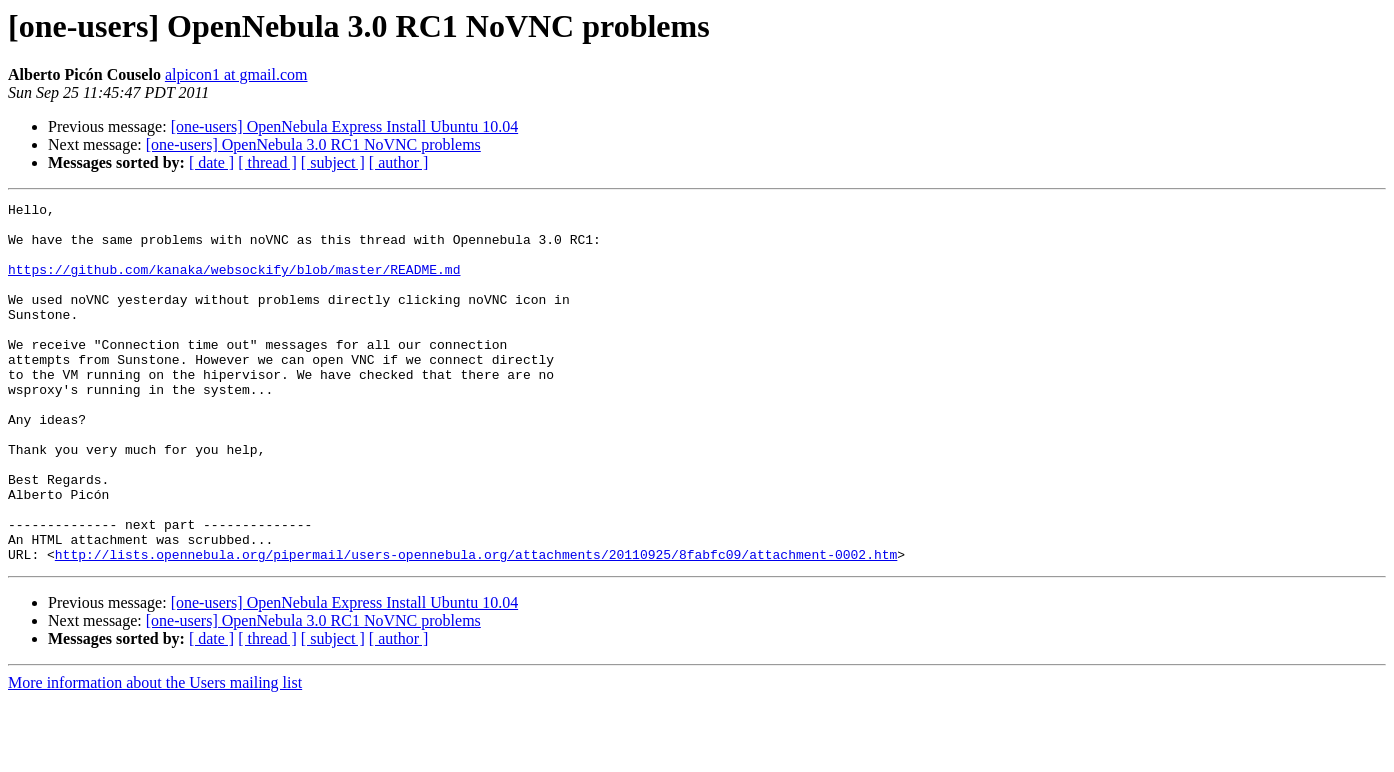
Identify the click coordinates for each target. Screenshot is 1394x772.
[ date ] (211, 162)
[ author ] (399, 162)
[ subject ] (333, 162)
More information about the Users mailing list (155, 754)
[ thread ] (267, 162)
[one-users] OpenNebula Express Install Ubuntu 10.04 (344, 126)
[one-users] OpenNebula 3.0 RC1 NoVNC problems (313, 144)
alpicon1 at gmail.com (236, 74)
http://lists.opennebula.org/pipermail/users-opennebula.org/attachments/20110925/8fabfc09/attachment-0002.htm (476, 626)
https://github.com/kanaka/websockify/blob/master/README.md (234, 284)
